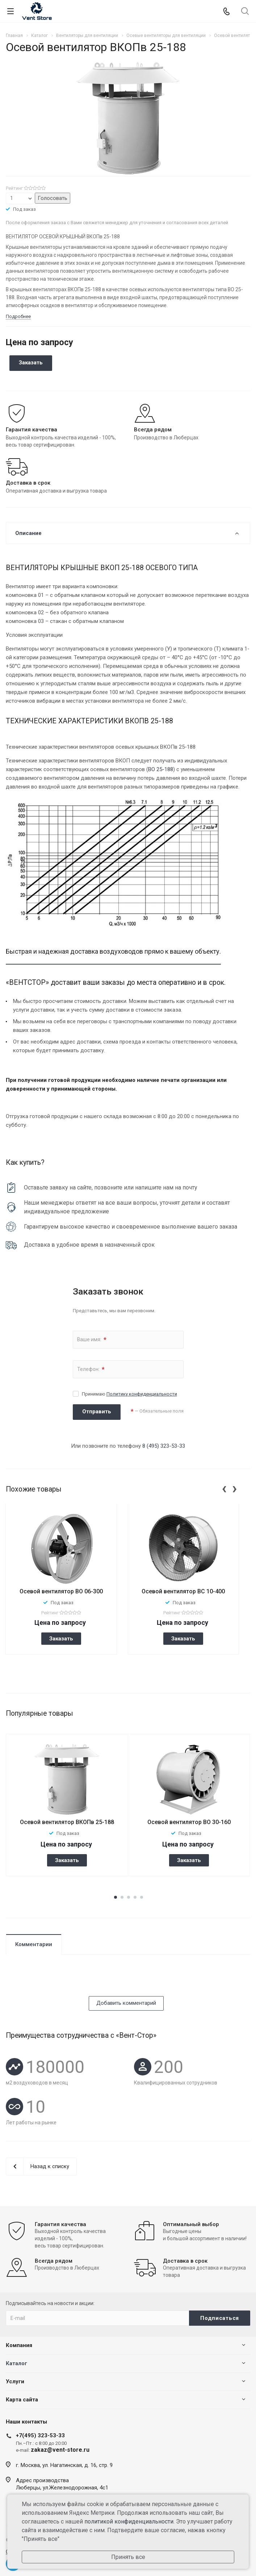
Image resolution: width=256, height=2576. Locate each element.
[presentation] (224, 1488)
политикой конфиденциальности (128, 2521)
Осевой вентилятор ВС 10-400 (183, 1591)
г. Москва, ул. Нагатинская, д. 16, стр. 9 (64, 2465)
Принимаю (129, 1394)
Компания (19, 2345)
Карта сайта (22, 2399)
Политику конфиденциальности (141, 1394)
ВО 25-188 (160, 769)
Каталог (16, 2363)
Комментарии (33, 1944)
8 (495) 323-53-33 (163, 1446)
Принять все (128, 2557)
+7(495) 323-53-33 (40, 2435)
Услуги (15, 2381)
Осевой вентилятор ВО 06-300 (61, 1591)
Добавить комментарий (126, 2003)
